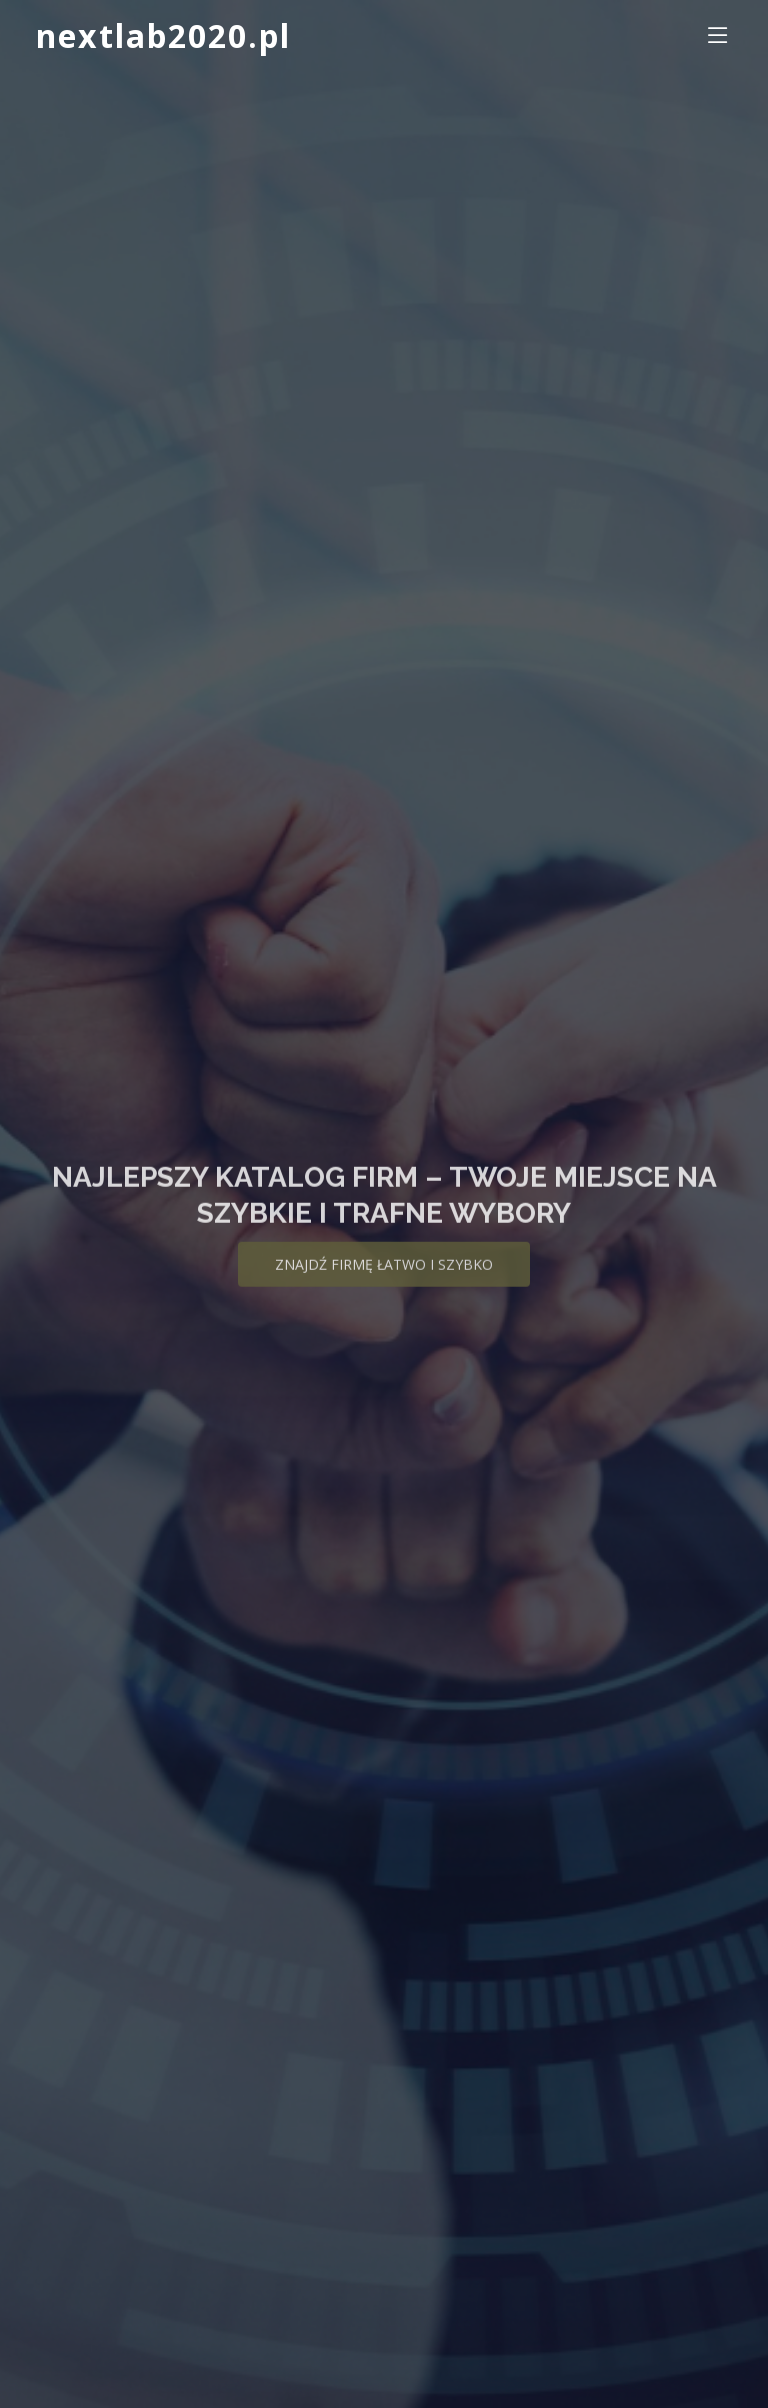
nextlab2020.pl (163, 35)
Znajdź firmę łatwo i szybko (384, 1275)
